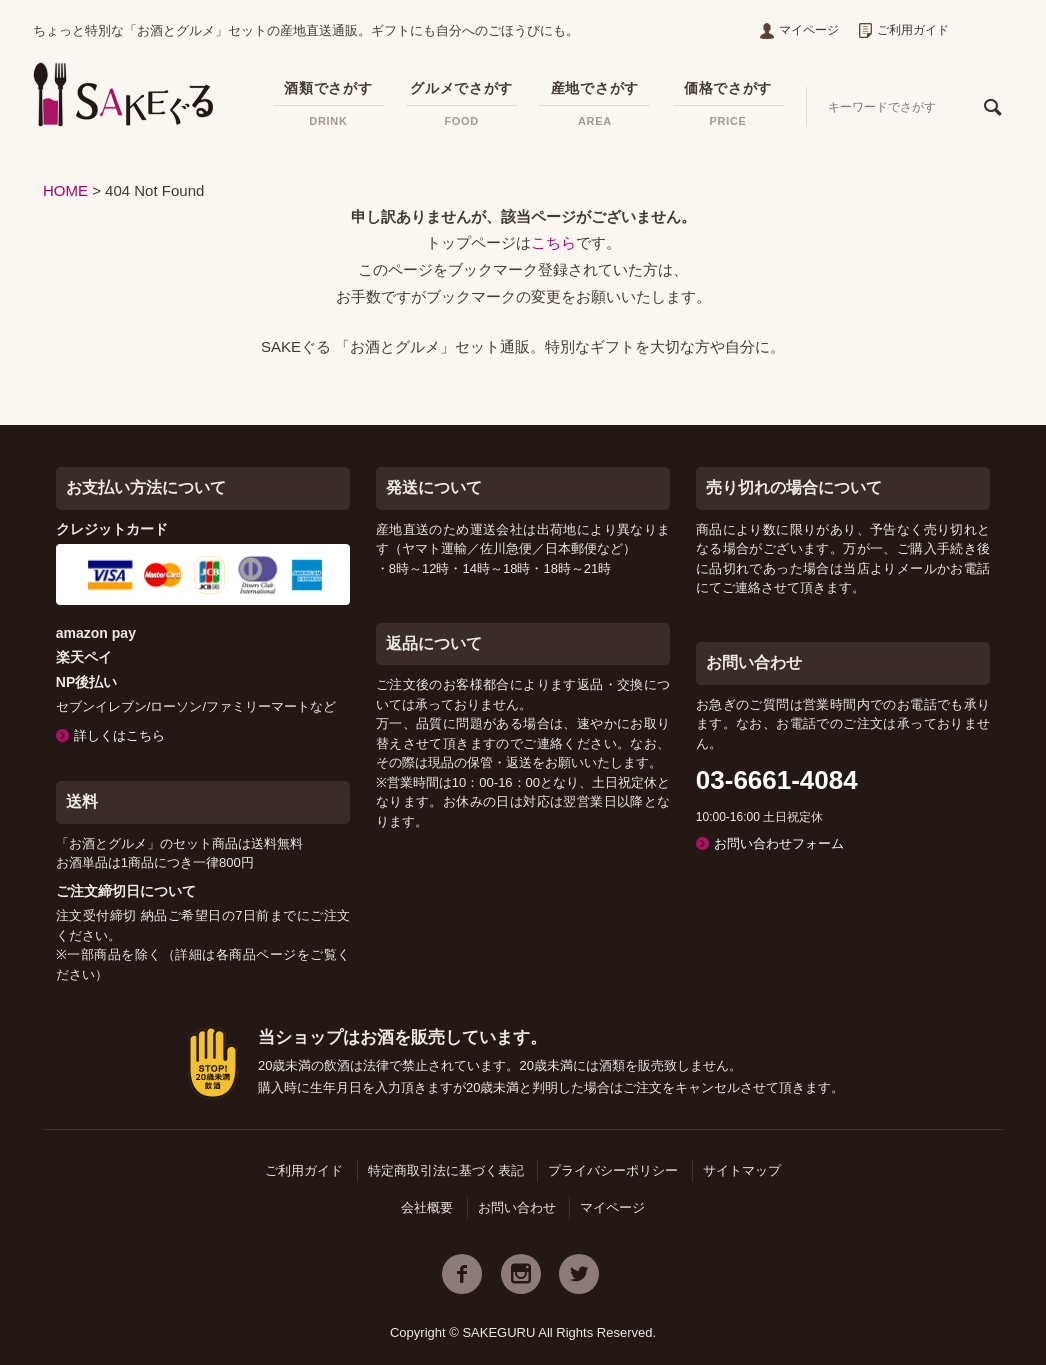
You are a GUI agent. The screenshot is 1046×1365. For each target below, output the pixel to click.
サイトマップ (742, 1170)
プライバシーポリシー (613, 1170)
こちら (553, 242)
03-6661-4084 (777, 780)
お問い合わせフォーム (779, 843)
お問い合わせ (517, 1207)
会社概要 (427, 1207)
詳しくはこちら (119, 735)
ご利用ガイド (904, 30)
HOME (65, 190)
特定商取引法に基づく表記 (446, 1170)
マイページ (799, 30)
